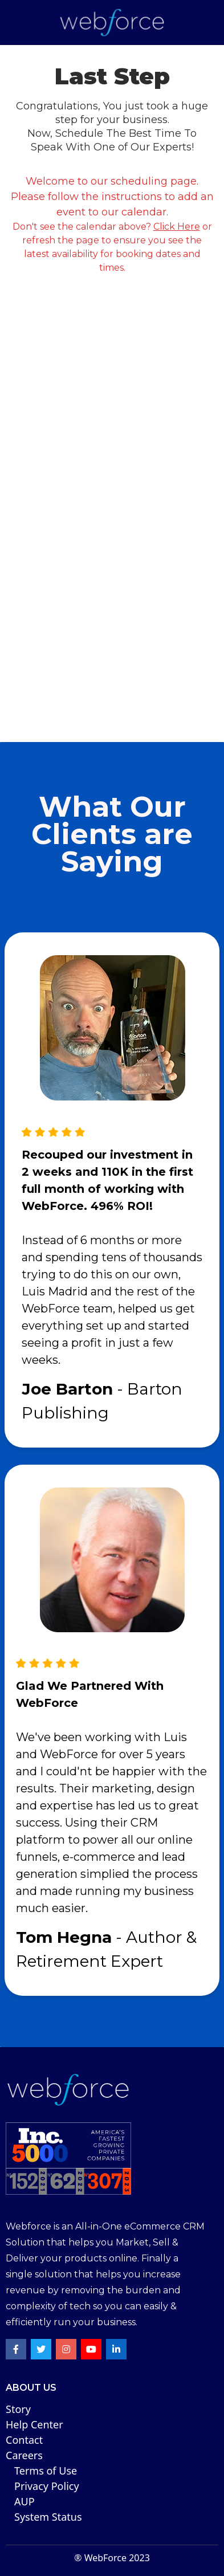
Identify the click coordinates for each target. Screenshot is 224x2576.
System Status (48, 2517)
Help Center (34, 2424)
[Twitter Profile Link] (41, 2349)
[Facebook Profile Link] (16, 2349)
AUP (24, 2501)
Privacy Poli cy (46, 2486)
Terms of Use (45, 2470)
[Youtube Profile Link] (91, 2349)
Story (18, 2409)
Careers (24, 2455)
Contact (24, 2440)
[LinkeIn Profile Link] (116, 2349)
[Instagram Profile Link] (66, 2349)
